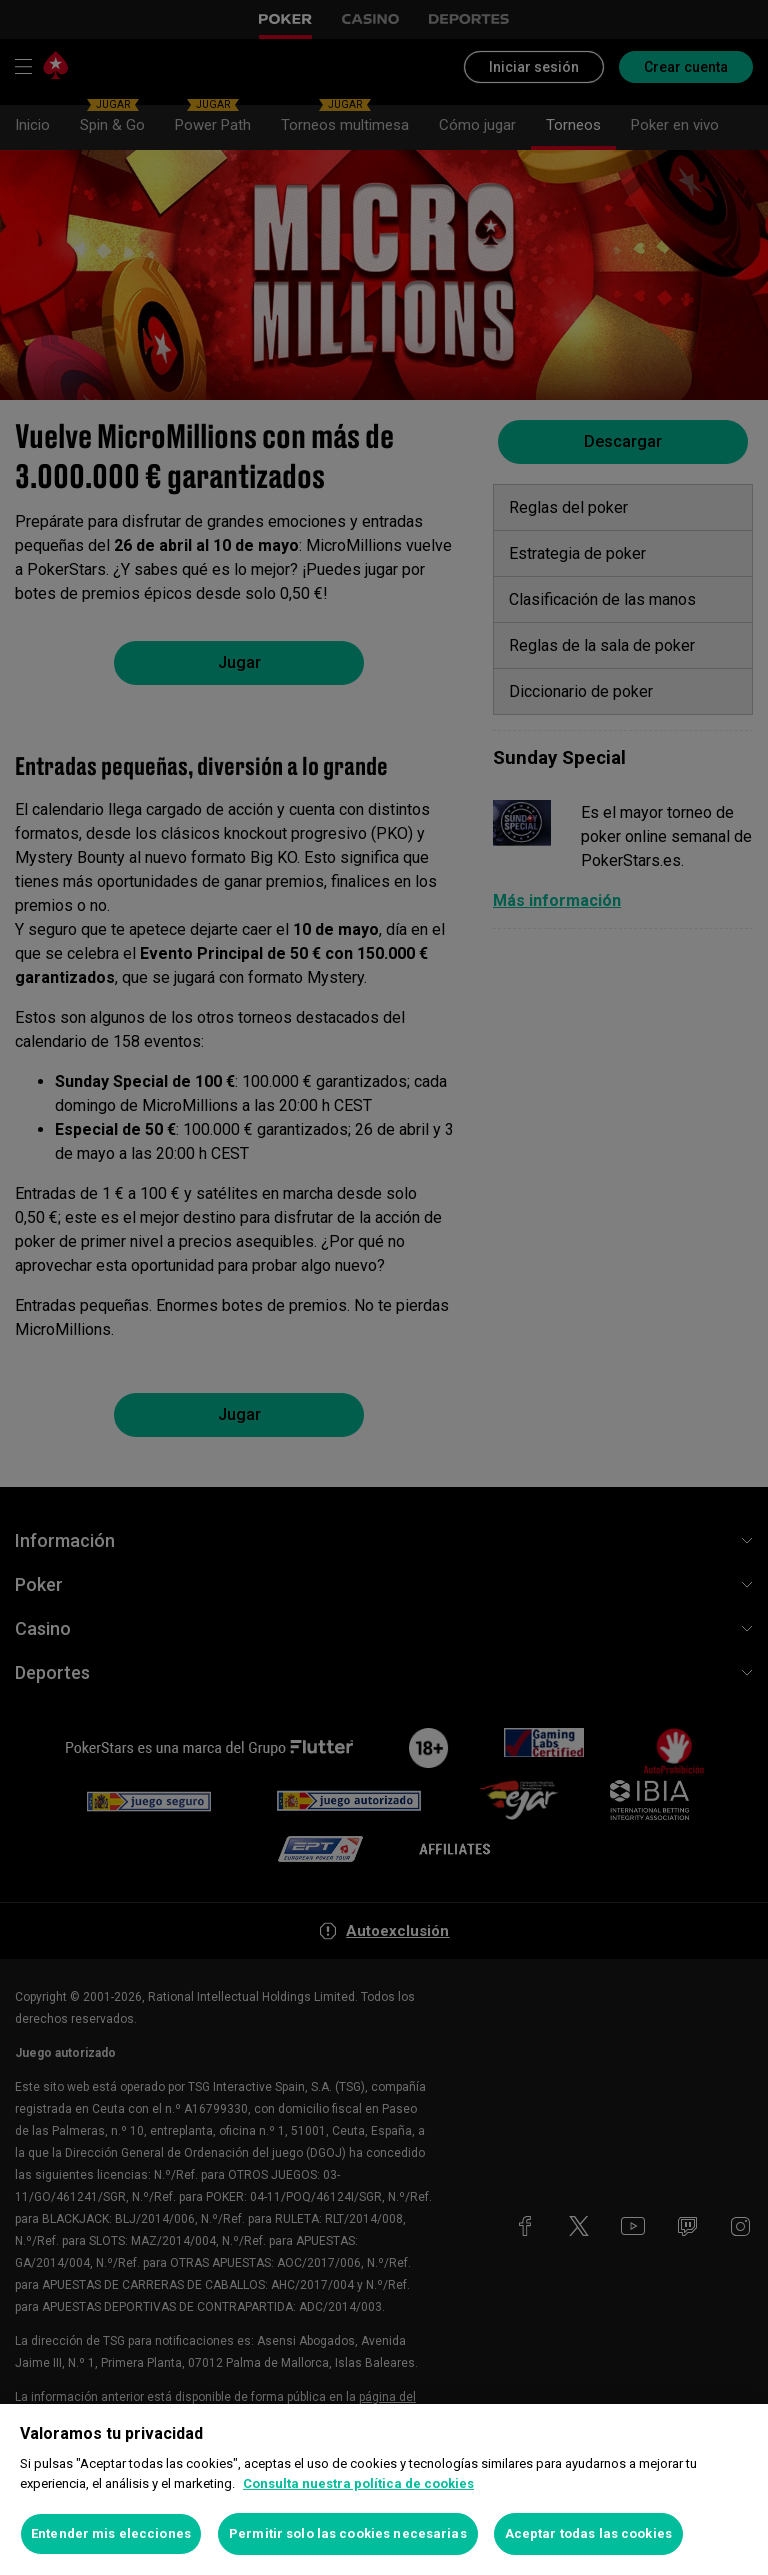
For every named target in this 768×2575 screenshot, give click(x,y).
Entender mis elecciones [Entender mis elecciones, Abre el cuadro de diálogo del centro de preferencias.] (111, 2533)
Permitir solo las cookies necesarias (348, 2533)
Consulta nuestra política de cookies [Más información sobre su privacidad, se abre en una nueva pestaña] (358, 2483)
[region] (384, 2489)
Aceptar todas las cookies (588, 2533)
